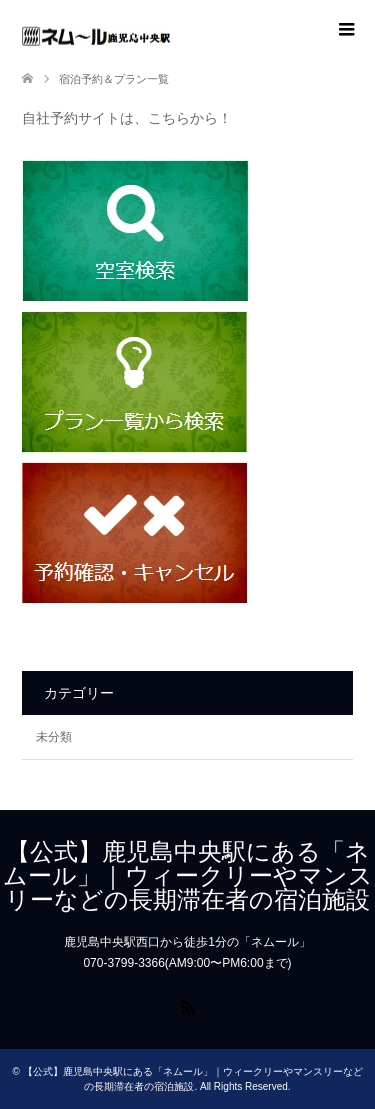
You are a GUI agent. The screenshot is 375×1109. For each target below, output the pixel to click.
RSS (188, 1006)
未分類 (54, 737)
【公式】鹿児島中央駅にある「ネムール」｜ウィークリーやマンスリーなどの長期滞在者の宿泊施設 (188, 875)
